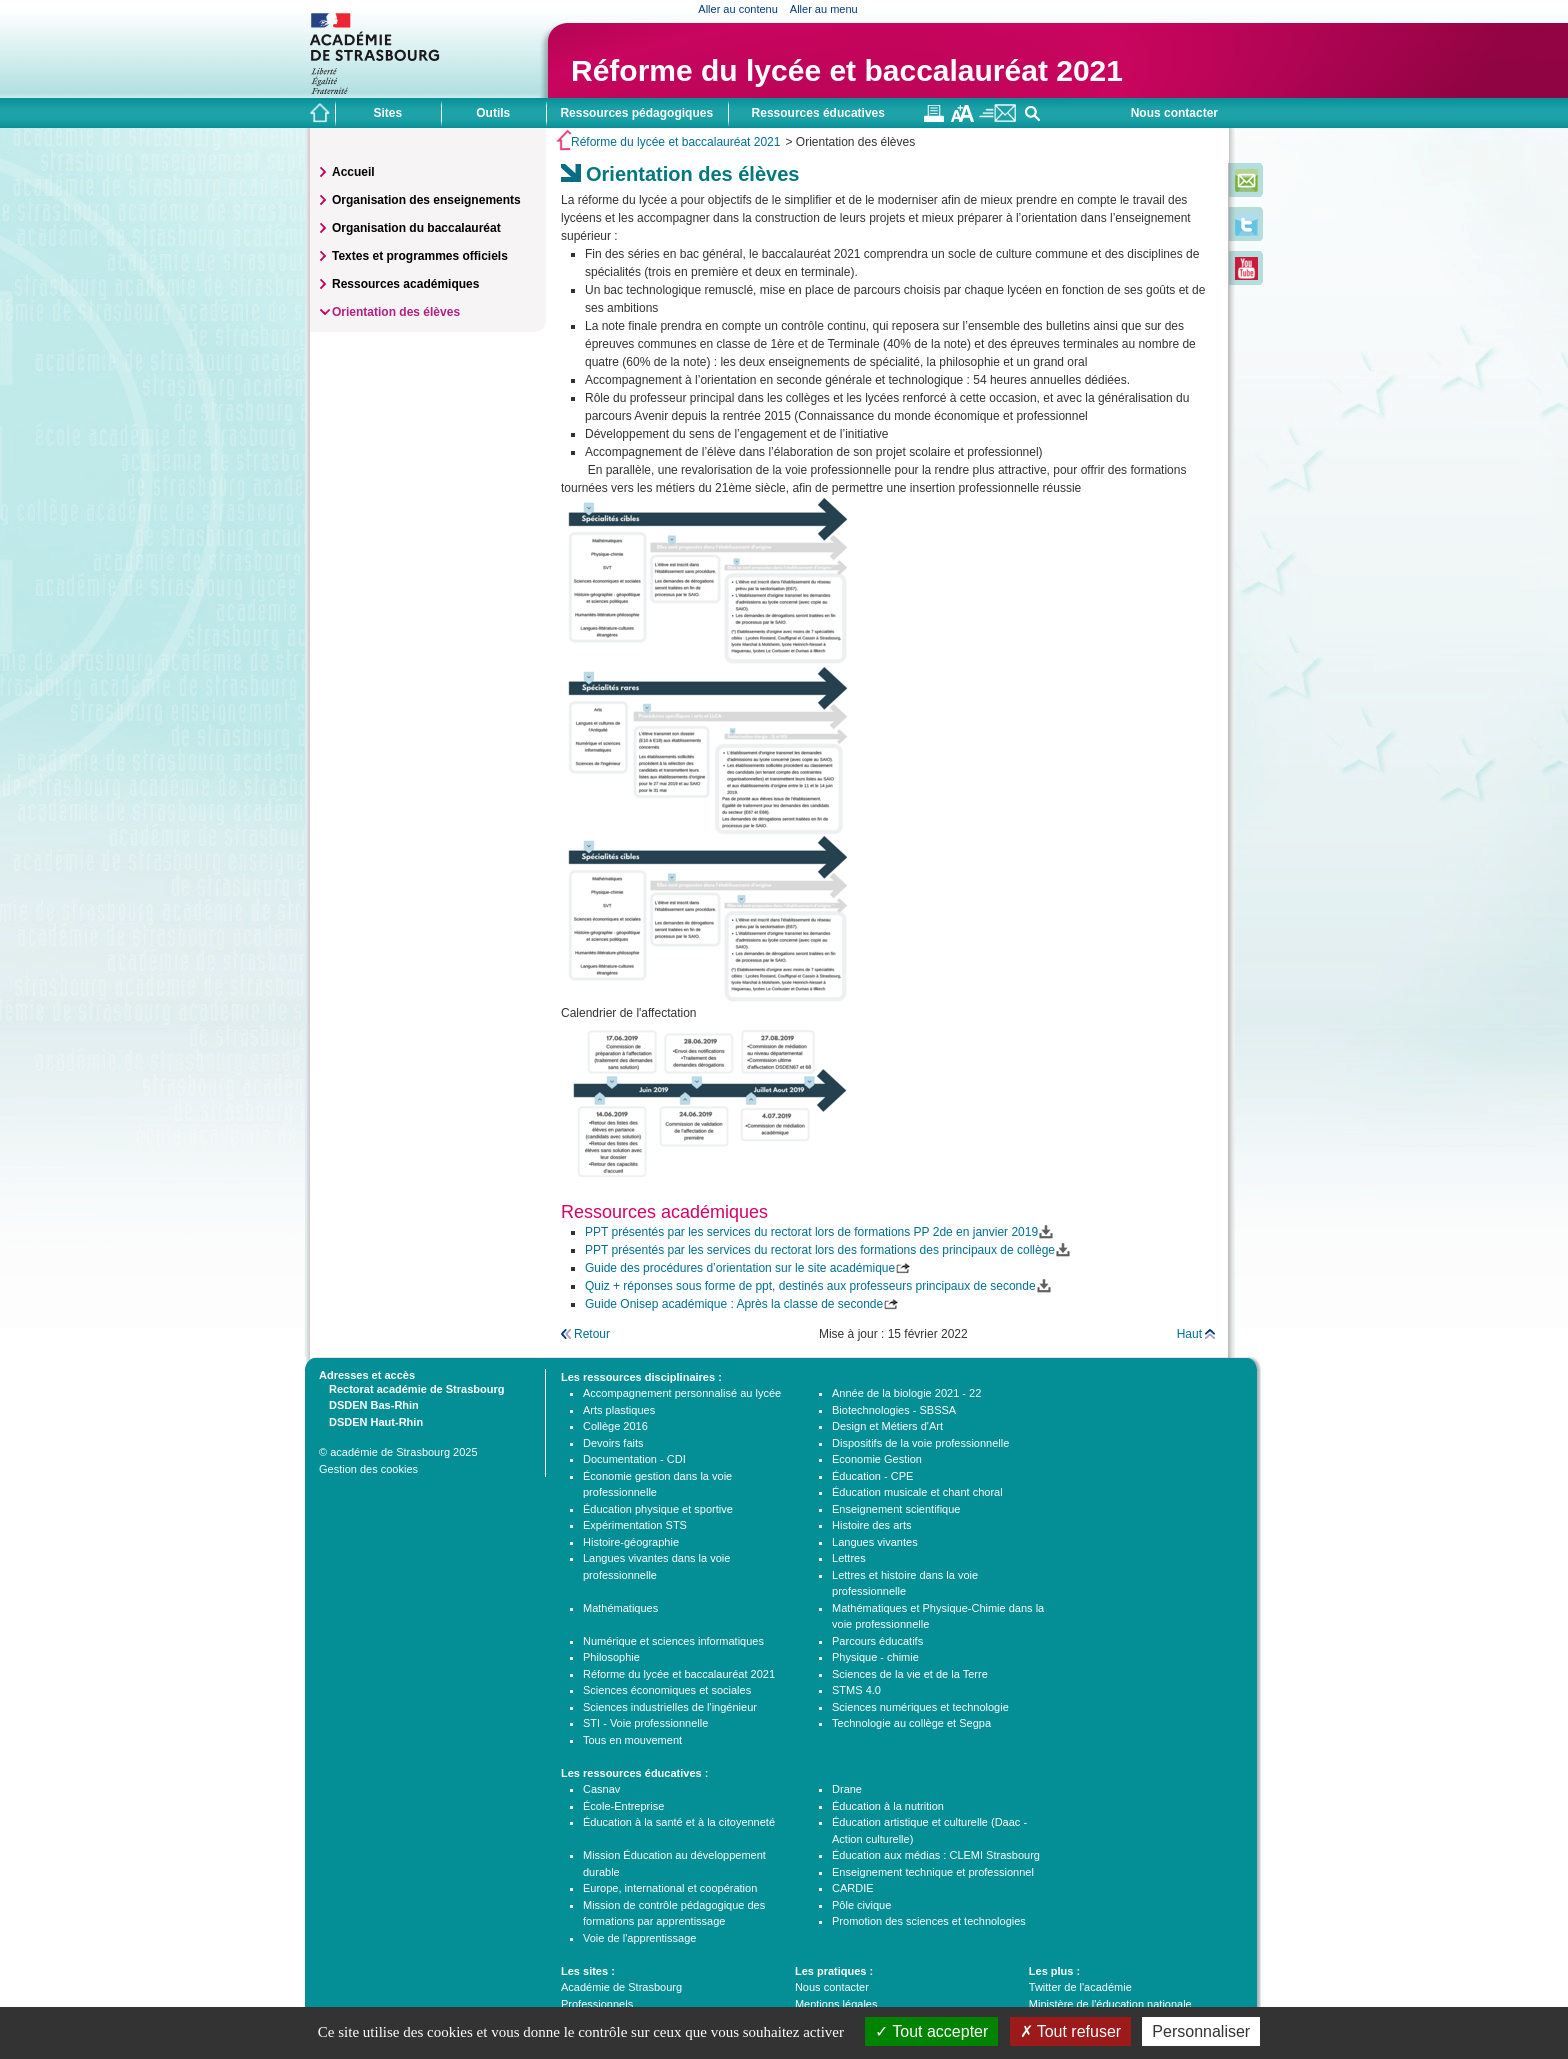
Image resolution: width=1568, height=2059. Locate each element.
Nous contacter (1174, 113)
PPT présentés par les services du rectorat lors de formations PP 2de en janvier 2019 (811, 1232)
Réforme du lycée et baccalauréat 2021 (847, 70)
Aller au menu (824, 9)
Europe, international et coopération (670, 1888)
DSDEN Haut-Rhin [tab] (371, 1421)
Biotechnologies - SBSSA (894, 1410)
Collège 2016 (615, 1426)
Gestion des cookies (368, 1469)
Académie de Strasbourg (621, 1987)
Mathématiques (620, 1608)
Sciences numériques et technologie (920, 1707)
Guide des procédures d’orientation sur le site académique (740, 1268)
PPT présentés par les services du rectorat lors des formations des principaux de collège (820, 1250)
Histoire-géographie (631, 1542)
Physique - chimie (875, 1657)
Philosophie (611, 1657)
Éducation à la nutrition (888, 1806)
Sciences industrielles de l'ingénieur (670, 1707)
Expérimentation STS (635, 1525)
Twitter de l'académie (1080, 1987)
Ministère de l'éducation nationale (1110, 2004)
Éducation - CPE (872, 1476)
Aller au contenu (738, 9)
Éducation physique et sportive (658, 1509)
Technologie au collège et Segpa (911, 1723)
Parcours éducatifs (877, 1641)
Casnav (601, 1789)
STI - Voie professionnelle (645, 1723)
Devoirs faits (613, 1443)
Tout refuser (1071, 2031)
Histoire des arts (871, 1525)
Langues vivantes (875, 1542)
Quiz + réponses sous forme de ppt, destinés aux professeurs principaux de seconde (810, 1286)
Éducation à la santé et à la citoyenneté (679, 1822)
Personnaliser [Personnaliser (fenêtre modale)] (1201, 2031)
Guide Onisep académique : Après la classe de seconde (734, 1304)
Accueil (353, 172)
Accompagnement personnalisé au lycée (682, 1393)
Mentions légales (836, 2004)
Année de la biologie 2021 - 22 (906, 1393)
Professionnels (597, 2004)
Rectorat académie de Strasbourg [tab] (411, 1388)
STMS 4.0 (856, 1690)
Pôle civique (861, 1905)
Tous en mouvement (632, 1740)
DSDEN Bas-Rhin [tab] (369, 1404)
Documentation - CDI (634, 1459)
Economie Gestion (877, 1459)
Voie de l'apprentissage (639, 1938)
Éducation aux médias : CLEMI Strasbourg (936, 1855)
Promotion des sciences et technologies (929, 1921)
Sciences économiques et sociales (667, 1690)
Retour (592, 1334)
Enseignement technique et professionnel (933, 1872)
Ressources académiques (405, 284)
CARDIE (853, 1888)
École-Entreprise (623, 1806)
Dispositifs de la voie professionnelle (920, 1443)
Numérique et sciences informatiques (673, 1641)
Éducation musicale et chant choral (917, 1492)
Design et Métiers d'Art (887, 1426)
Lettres (849, 1558)
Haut (1189, 1334)
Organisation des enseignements (426, 200)
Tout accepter (931, 2031)
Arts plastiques (619, 1410)
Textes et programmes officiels (420, 256)
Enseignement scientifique (896, 1509)
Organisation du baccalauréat (416, 228)
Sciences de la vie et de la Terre (910, 1674)
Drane (847, 1789)
